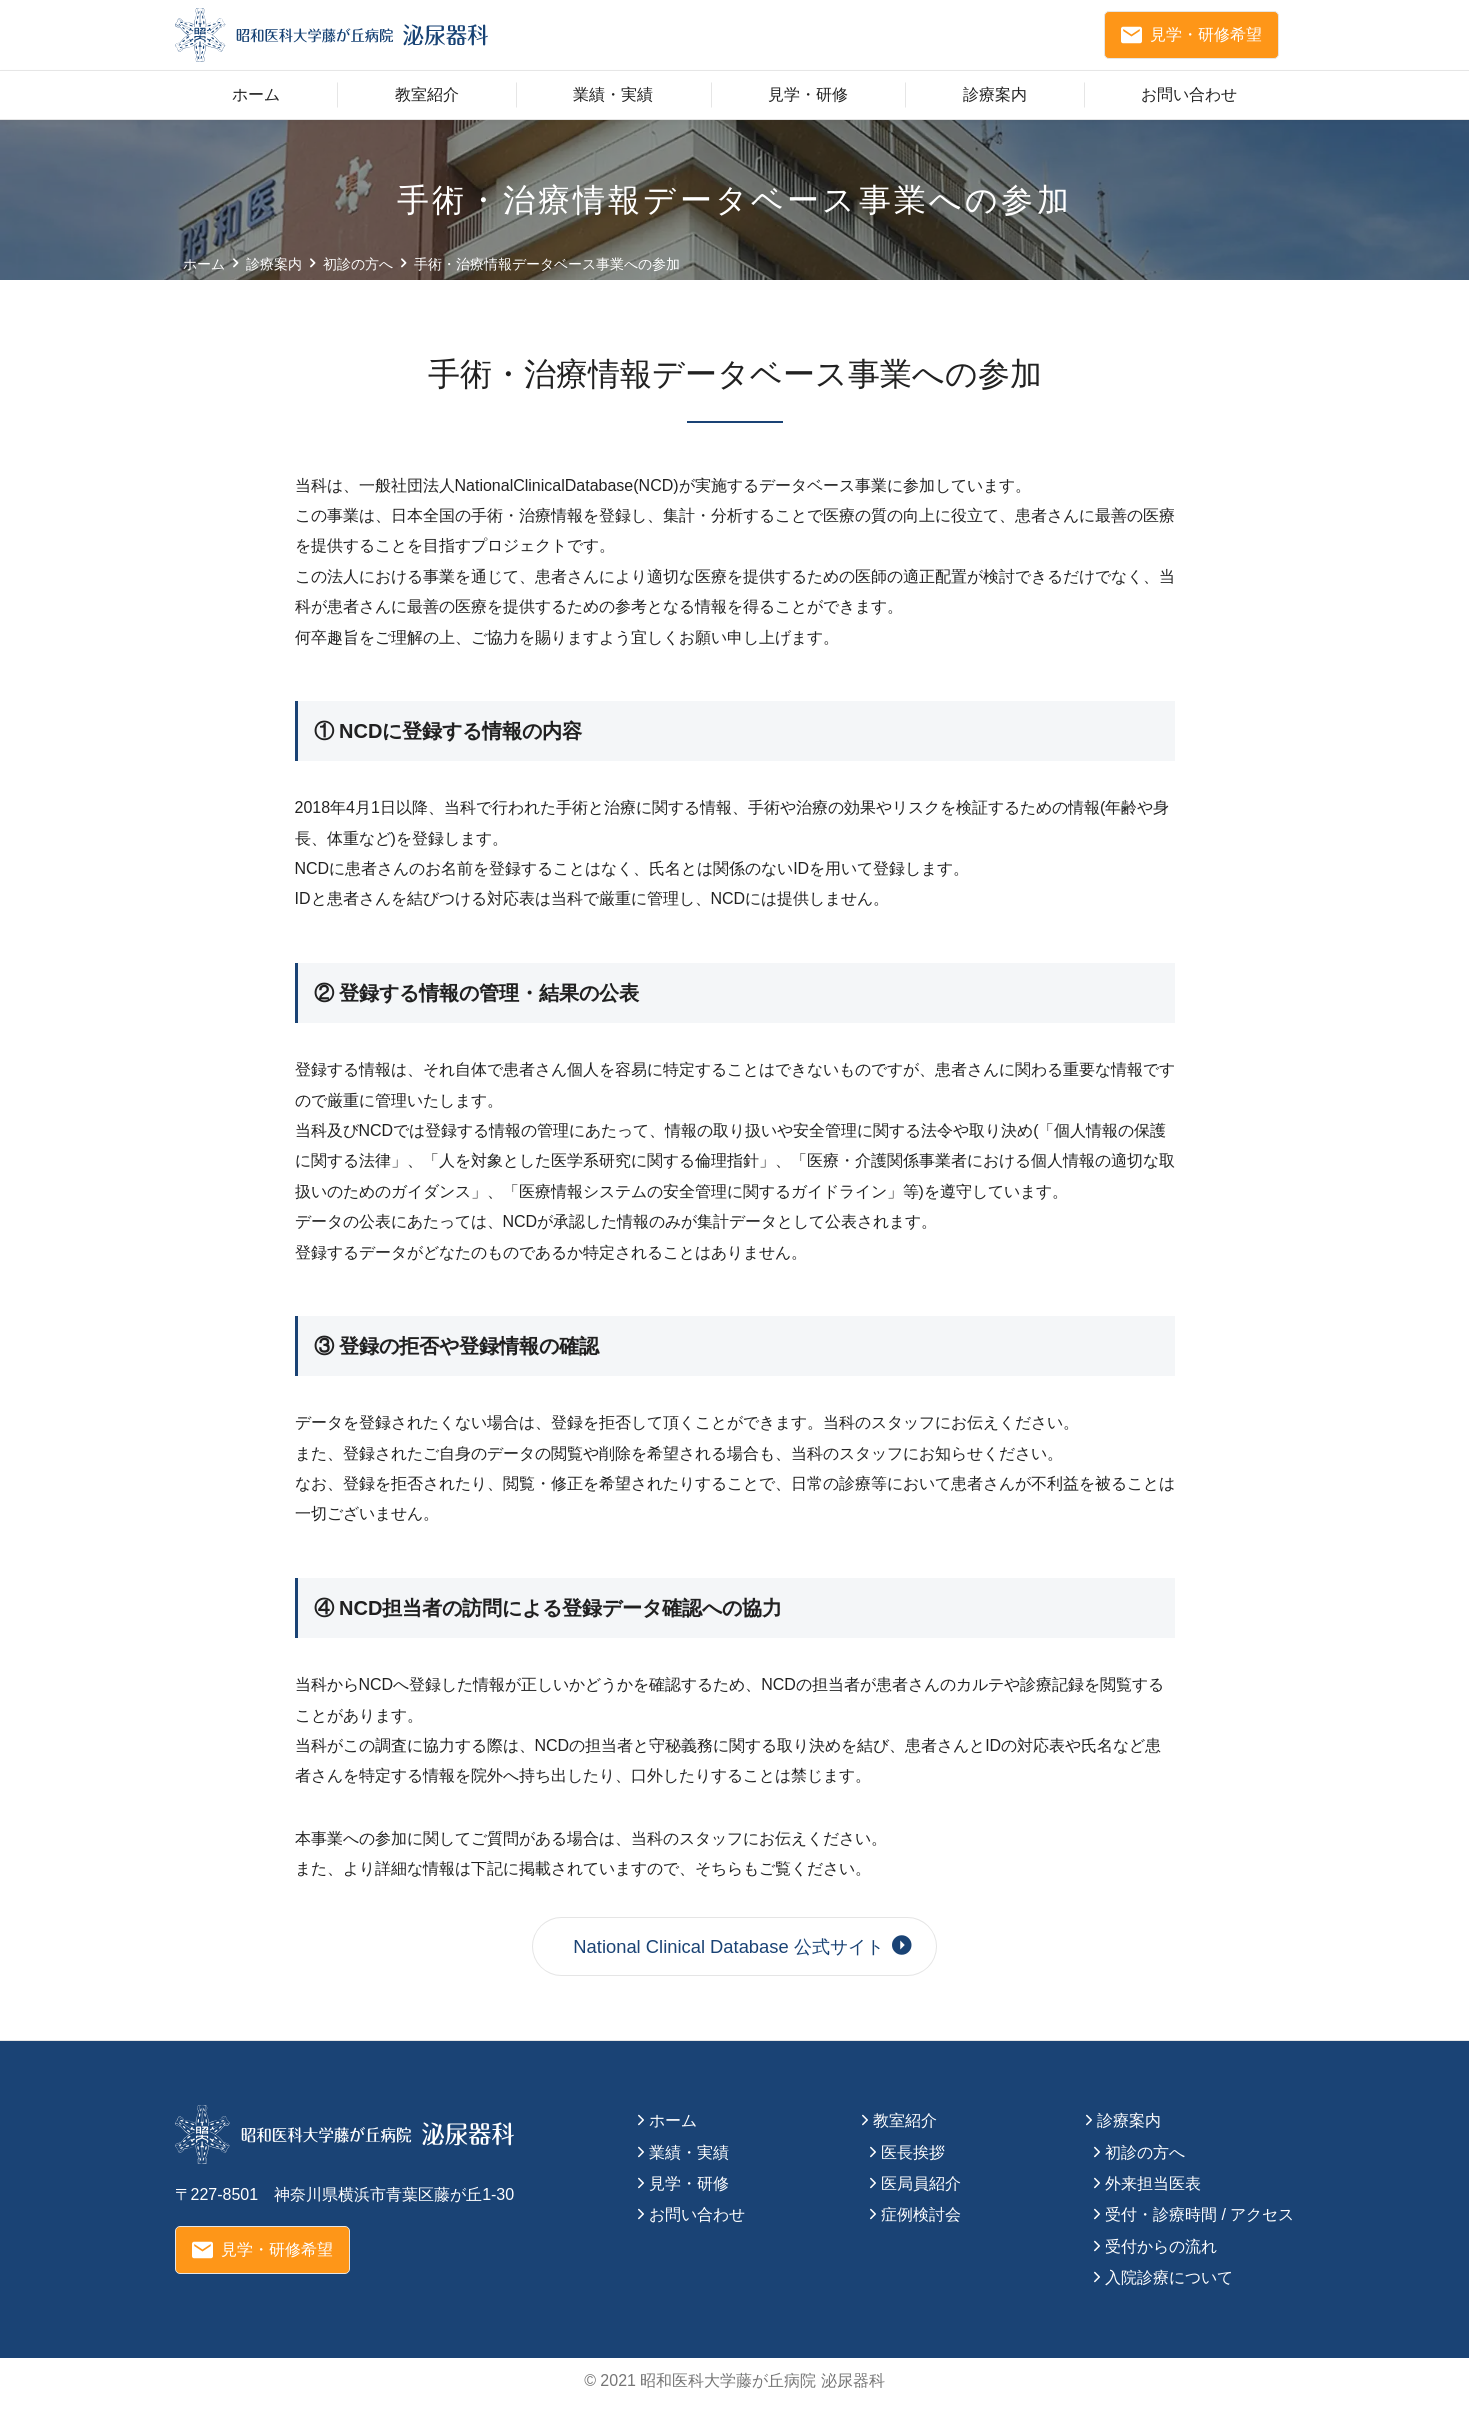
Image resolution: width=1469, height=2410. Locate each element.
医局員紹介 (921, 2189)
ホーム (256, 103)
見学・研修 (808, 103)
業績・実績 (613, 103)
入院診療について (1169, 2283)
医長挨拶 (913, 2158)
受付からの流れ (1161, 2252)
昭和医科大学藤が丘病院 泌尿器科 (762, 2386)
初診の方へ (1145, 2158)
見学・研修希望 (1191, 40)
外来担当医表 (1153, 2189)
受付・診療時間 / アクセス (1199, 2221)
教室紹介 (427, 103)
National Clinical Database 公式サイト (734, 1953)
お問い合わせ (1189, 103)
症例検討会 (921, 2221)
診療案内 (995, 103)
